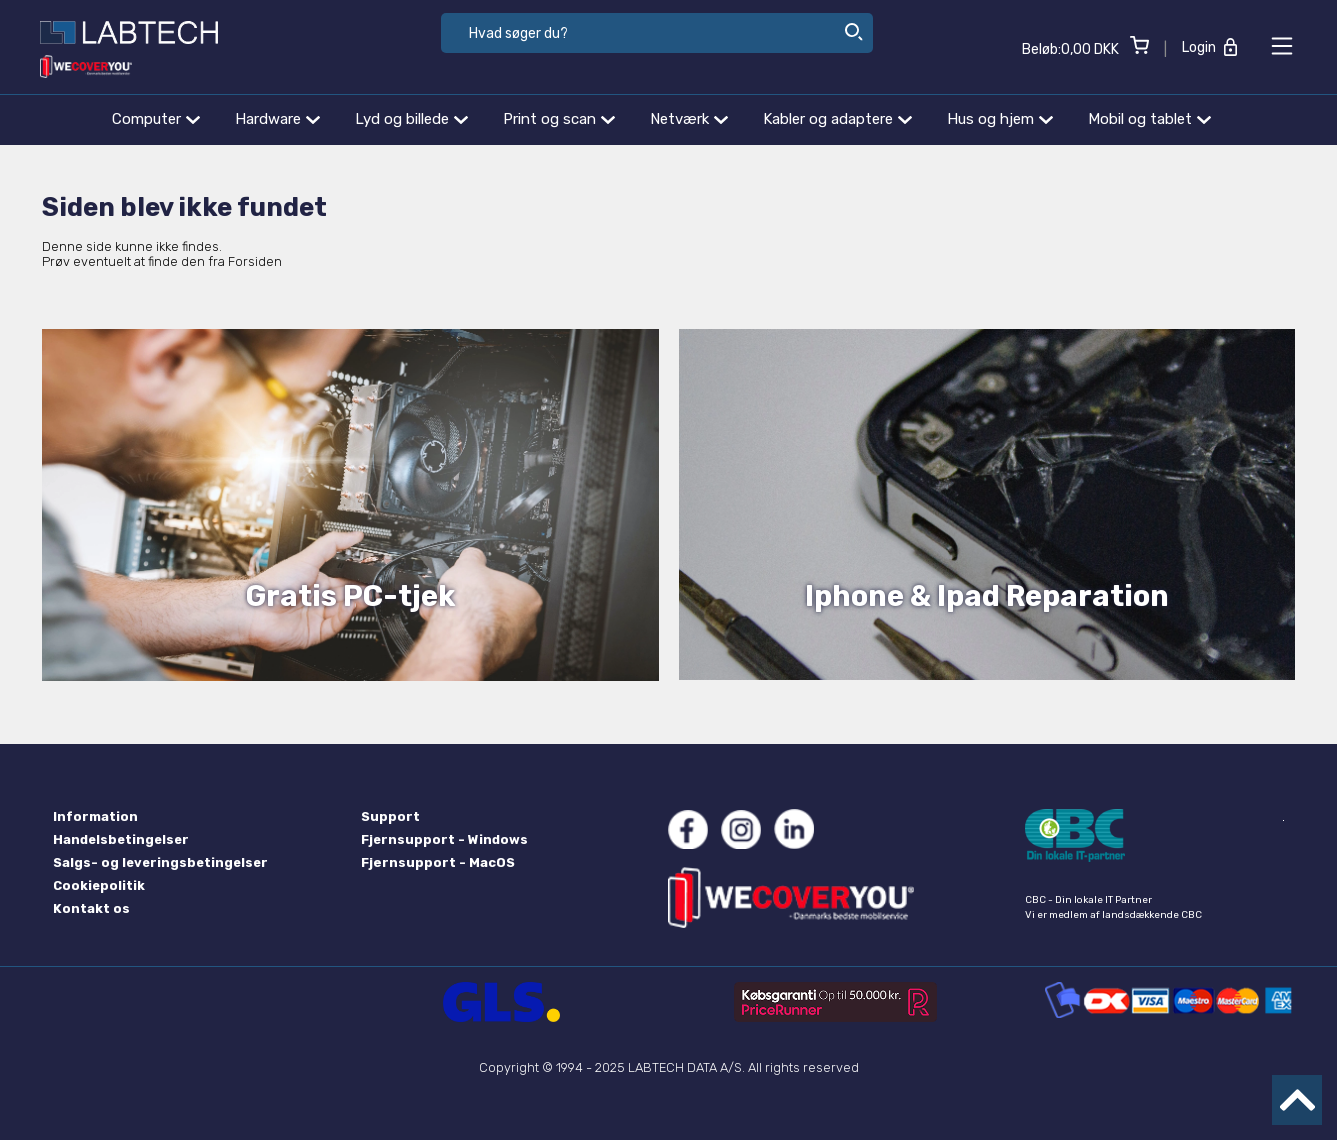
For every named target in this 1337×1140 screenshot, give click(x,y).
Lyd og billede (411, 119)
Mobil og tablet (1149, 119)
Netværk (689, 119)
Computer (156, 119)
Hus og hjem (1000, 119)
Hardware (277, 119)
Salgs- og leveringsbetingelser (160, 862)
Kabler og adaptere (837, 119)
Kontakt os (91, 908)
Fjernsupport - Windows (444, 839)
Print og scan (559, 119)
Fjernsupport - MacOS (438, 862)
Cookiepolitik (99, 885)
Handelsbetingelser (121, 839)
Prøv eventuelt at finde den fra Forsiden (162, 261)
